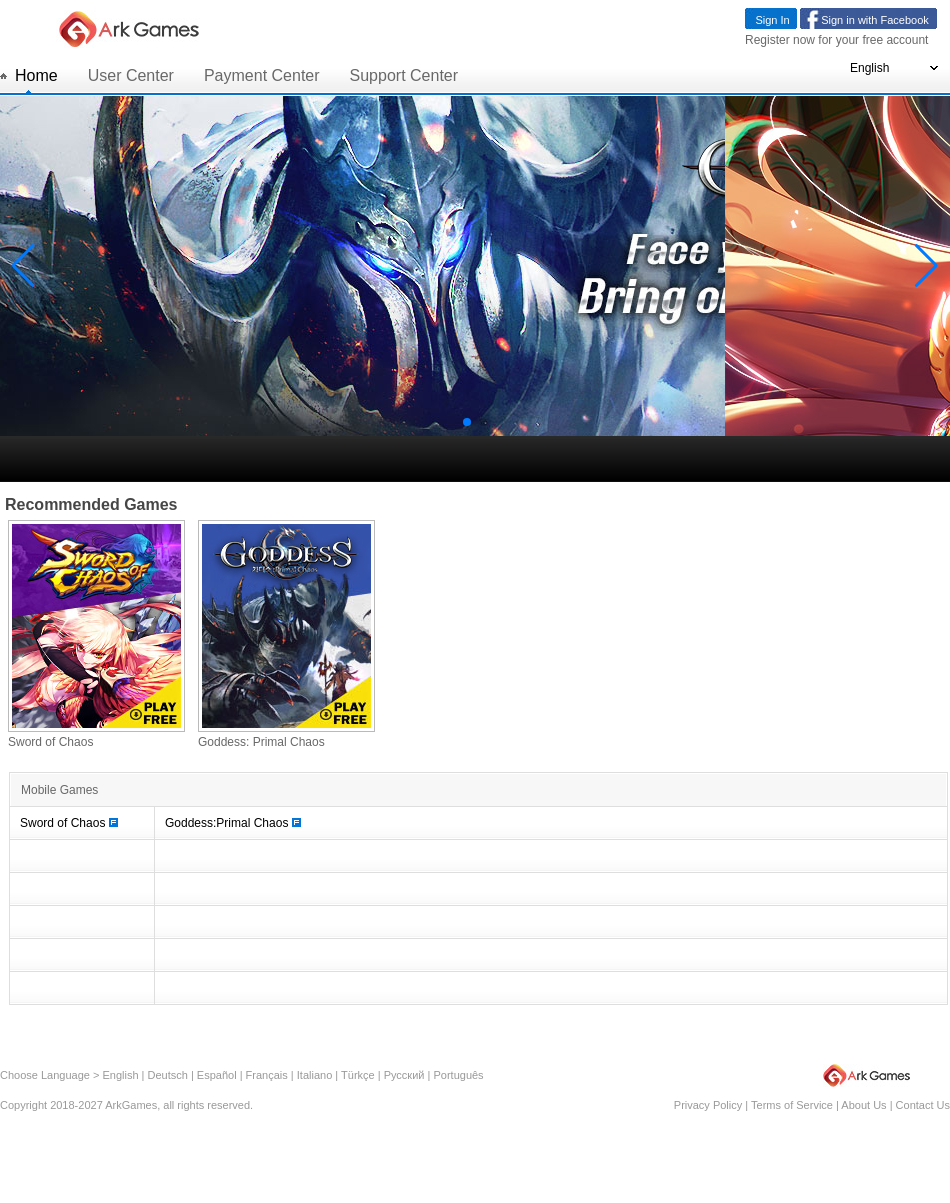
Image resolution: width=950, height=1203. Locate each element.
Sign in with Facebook (875, 20)
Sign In (772, 20)
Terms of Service (792, 1105)
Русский (404, 1075)
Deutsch (168, 1075)
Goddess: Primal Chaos (261, 742)
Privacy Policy (708, 1105)
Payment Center (262, 75)
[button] (467, 422)
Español (217, 1075)
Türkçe (358, 1075)
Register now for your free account (836, 40)
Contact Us (923, 1105)
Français (267, 1075)
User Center (131, 75)
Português (458, 1075)
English (120, 1075)
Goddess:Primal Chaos (233, 823)
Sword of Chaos (50, 742)
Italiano (314, 1075)
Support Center (404, 75)
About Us (863, 1105)
